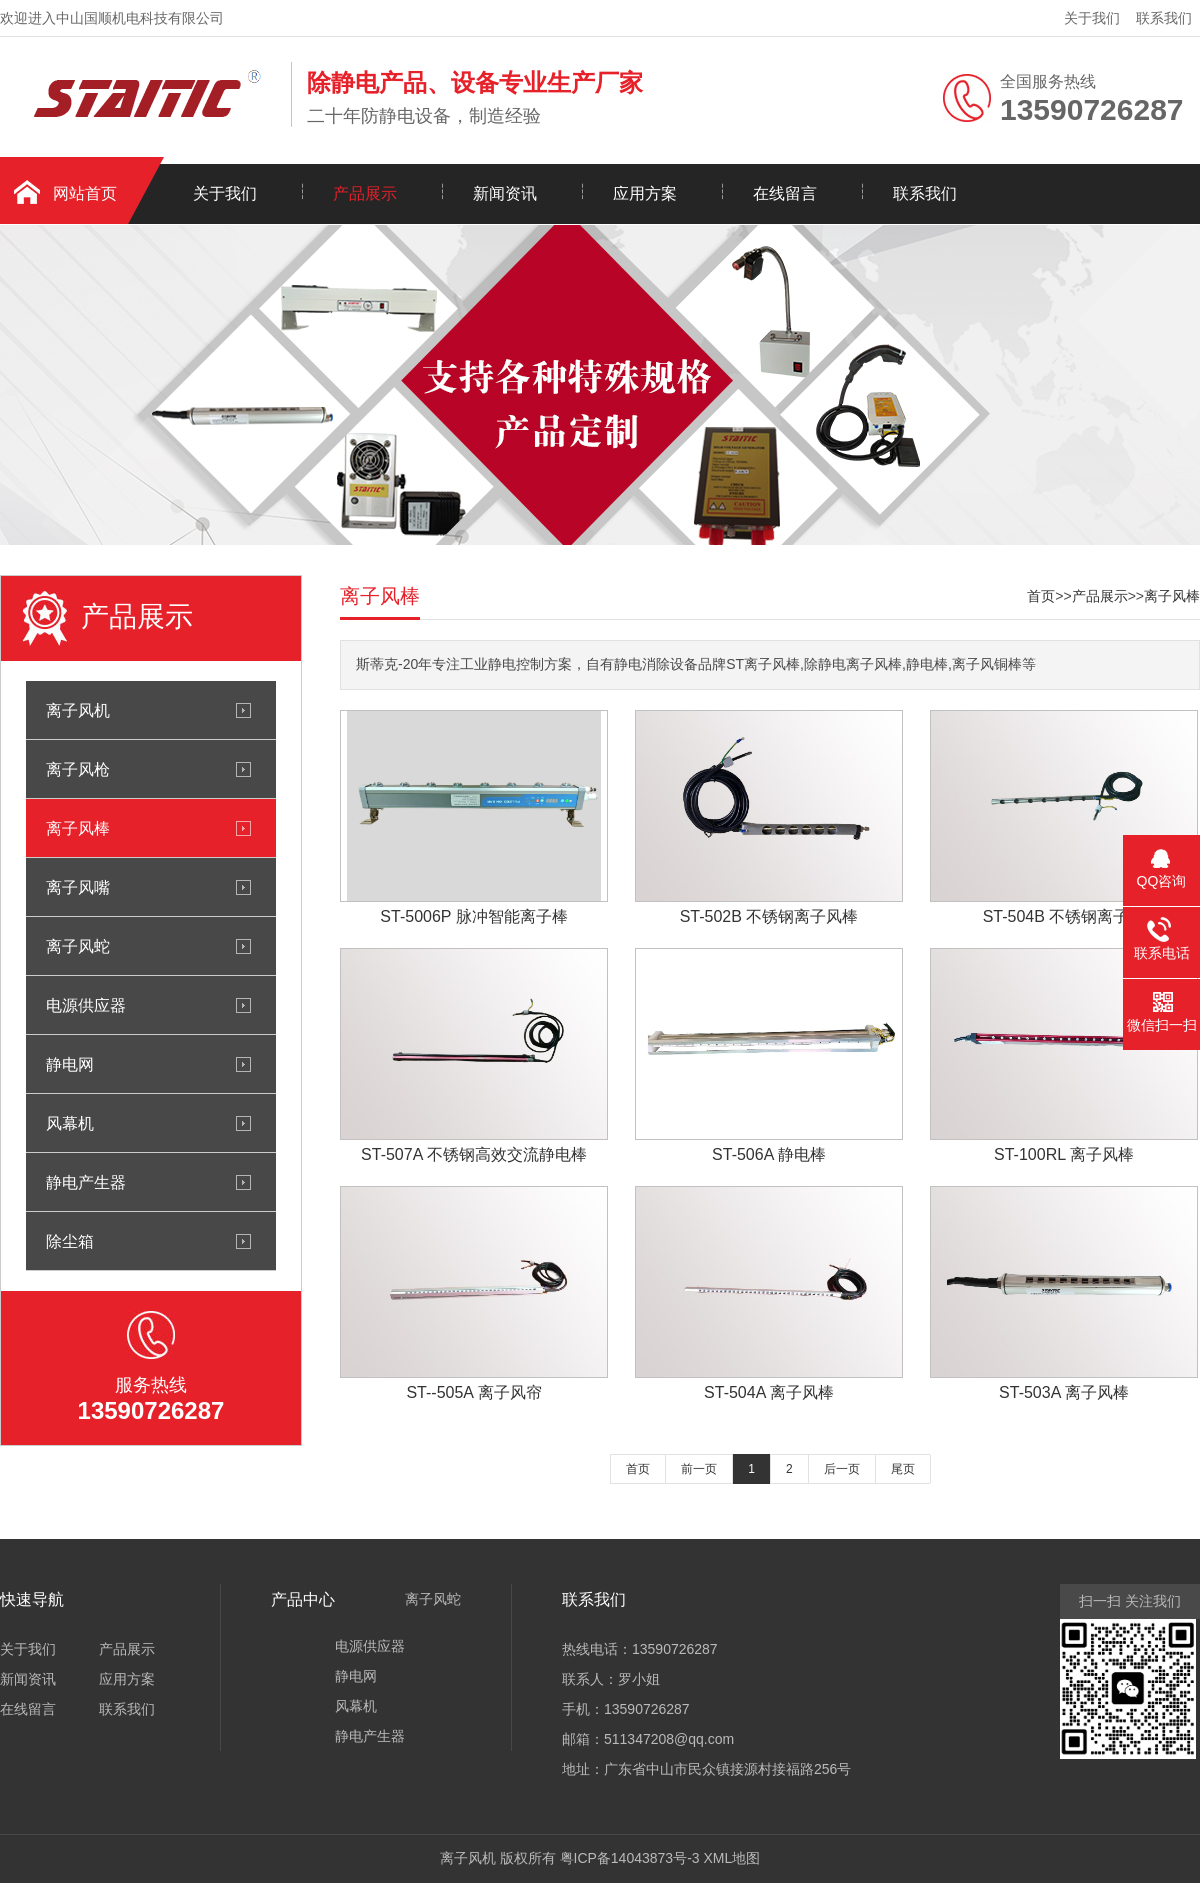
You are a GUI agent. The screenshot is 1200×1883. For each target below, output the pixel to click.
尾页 (903, 1469)
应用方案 (645, 193)
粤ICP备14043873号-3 (630, 1858)
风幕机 (70, 1123)
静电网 (70, 1064)
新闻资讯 (505, 193)
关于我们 (1092, 18)
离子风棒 (78, 828)
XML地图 (731, 1858)
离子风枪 (78, 769)
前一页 (699, 1469)
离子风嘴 (78, 887)
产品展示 (365, 193)
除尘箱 (70, 1241)
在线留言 (785, 193)
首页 (1041, 596)
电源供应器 (86, 1005)
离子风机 (78, 710)
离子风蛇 (78, 946)
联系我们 (1164, 18)
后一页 (842, 1469)
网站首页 (85, 193)
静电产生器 (86, 1182)
